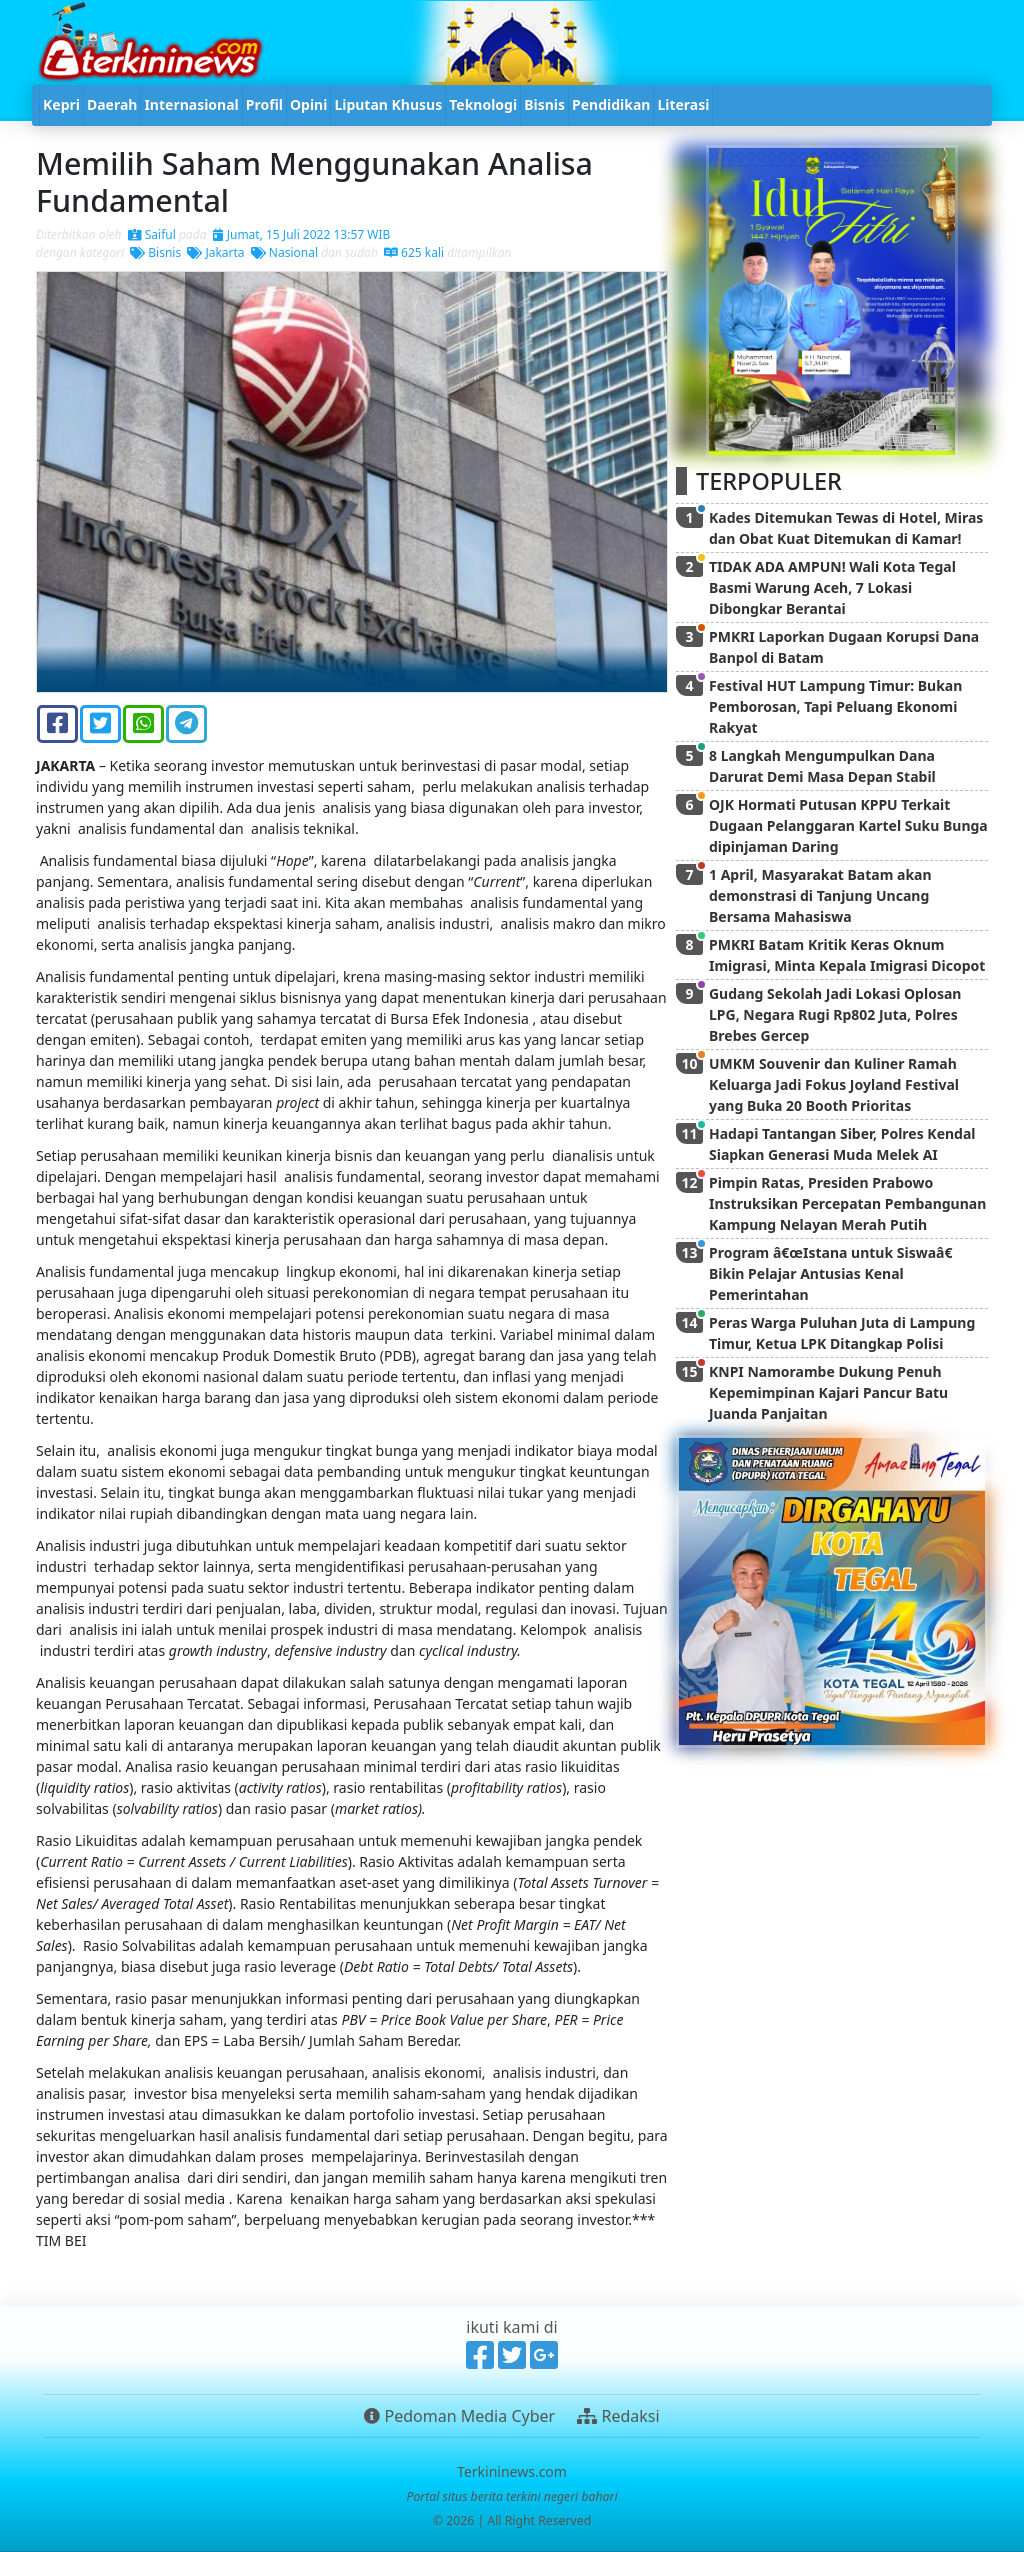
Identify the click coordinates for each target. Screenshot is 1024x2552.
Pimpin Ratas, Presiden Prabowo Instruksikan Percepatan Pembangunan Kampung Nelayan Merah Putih (847, 1203)
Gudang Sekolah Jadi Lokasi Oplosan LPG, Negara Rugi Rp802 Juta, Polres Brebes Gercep (835, 1014)
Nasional (284, 252)
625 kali (414, 252)
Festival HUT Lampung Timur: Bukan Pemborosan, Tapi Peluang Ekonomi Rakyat (835, 706)
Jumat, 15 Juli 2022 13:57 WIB (302, 234)
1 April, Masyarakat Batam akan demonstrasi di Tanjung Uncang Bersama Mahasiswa (820, 895)
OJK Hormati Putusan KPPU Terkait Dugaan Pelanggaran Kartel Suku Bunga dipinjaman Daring (848, 825)
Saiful (152, 234)
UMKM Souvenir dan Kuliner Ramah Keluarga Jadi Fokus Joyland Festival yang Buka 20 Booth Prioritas (834, 1084)
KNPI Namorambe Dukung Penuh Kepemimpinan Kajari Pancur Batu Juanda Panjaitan (828, 1392)
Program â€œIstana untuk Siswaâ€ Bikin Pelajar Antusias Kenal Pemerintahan (834, 1273)
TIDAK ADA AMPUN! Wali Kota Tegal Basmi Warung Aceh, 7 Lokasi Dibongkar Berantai (832, 587)
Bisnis (155, 252)
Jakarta (215, 252)
